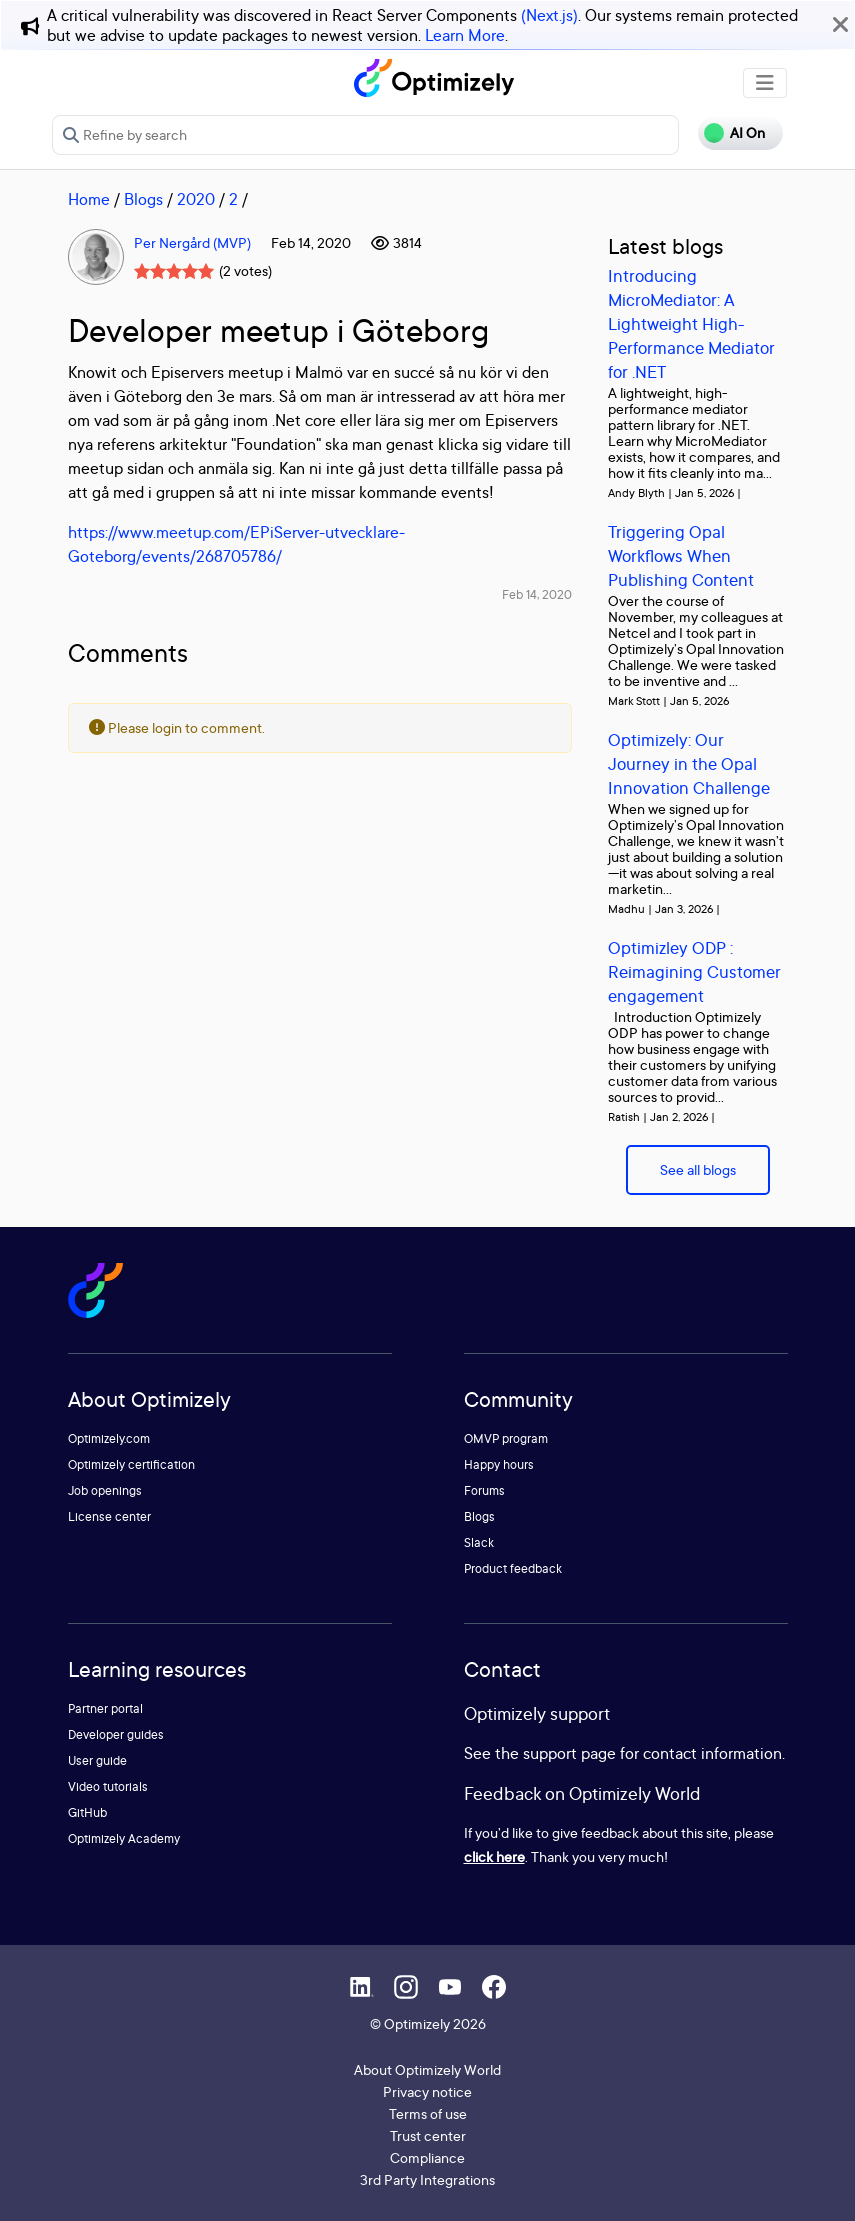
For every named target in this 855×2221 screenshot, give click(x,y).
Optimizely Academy (124, 1838)
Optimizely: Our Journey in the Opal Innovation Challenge (689, 763)
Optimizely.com (109, 1438)
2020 (196, 199)
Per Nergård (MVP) (192, 242)
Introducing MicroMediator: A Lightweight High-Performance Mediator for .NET (691, 323)
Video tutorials (108, 1786)
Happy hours (499, 1464)
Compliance (427, 2157)
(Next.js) (549, 15)
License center (109, 1516)
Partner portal (105, 1708)
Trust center (428, 2135)
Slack (479, 1542)
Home (89, 199)
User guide (97, 1760)
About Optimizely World (427, 2069)
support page (569, 1753)
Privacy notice (427, 2091)
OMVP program (506, 1438)
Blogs (143, 199)
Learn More (465, 35)
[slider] (174, 271)
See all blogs (698, 1169)
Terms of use (428, 2113)
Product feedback (513, 1568)
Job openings (105, 1490)
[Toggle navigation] (765, 83)
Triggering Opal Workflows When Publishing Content (681, 555)
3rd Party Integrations (427, 2179)
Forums (484, 1490)
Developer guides (116, 1734)
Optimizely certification (131, 1464)
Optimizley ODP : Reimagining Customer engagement (694, 971)
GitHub (87, 1812)
